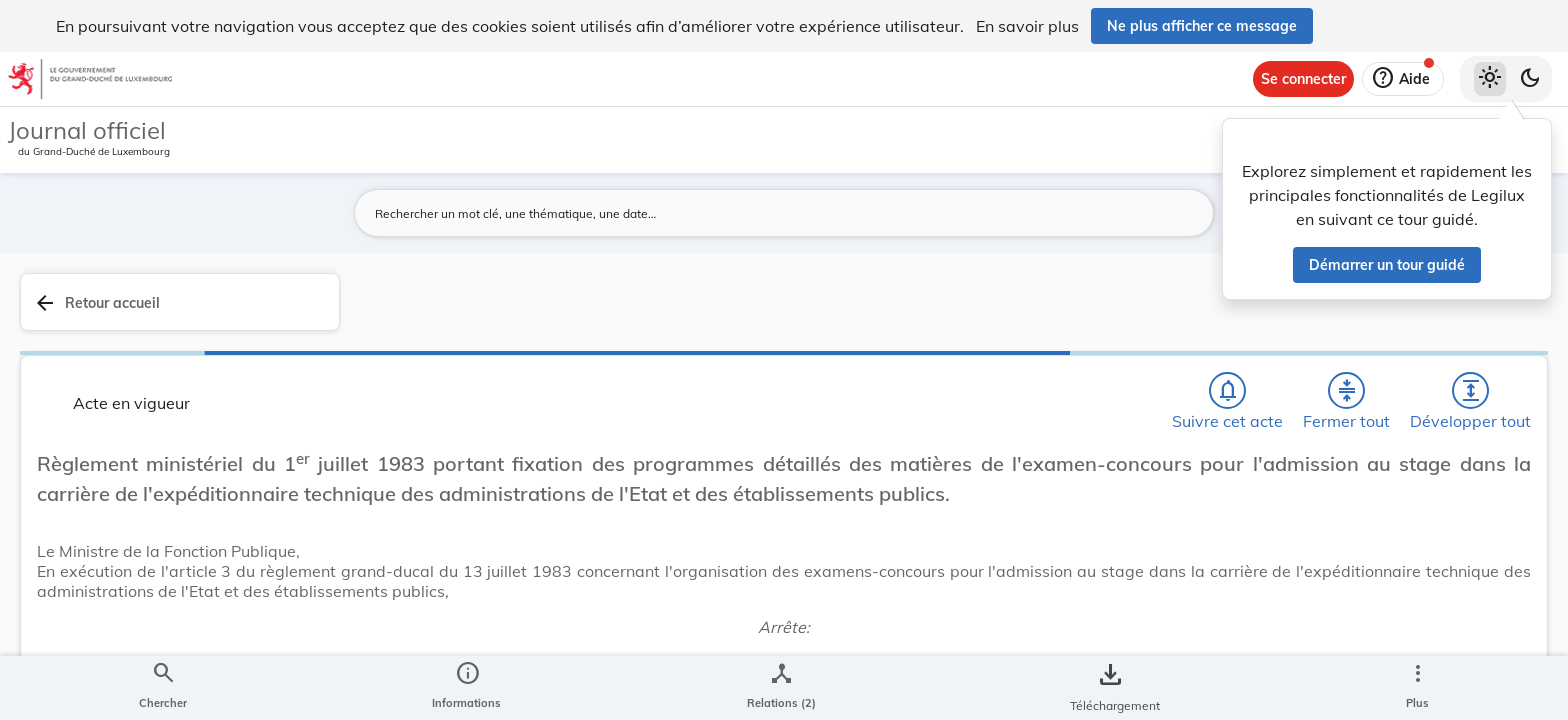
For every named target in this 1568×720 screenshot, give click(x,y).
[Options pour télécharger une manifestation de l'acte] (1490, 579)
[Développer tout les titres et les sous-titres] (1118, 313)
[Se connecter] (1303, 79)
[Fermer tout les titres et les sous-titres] (1061, 313)
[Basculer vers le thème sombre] (1530, 79)
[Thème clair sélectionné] (1490, 79)
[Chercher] (946, 313)
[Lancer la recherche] (1131, 213)
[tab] (1490, 325)
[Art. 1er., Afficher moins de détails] (757, 645)
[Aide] (1403, 79)
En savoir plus (1027, 26)
